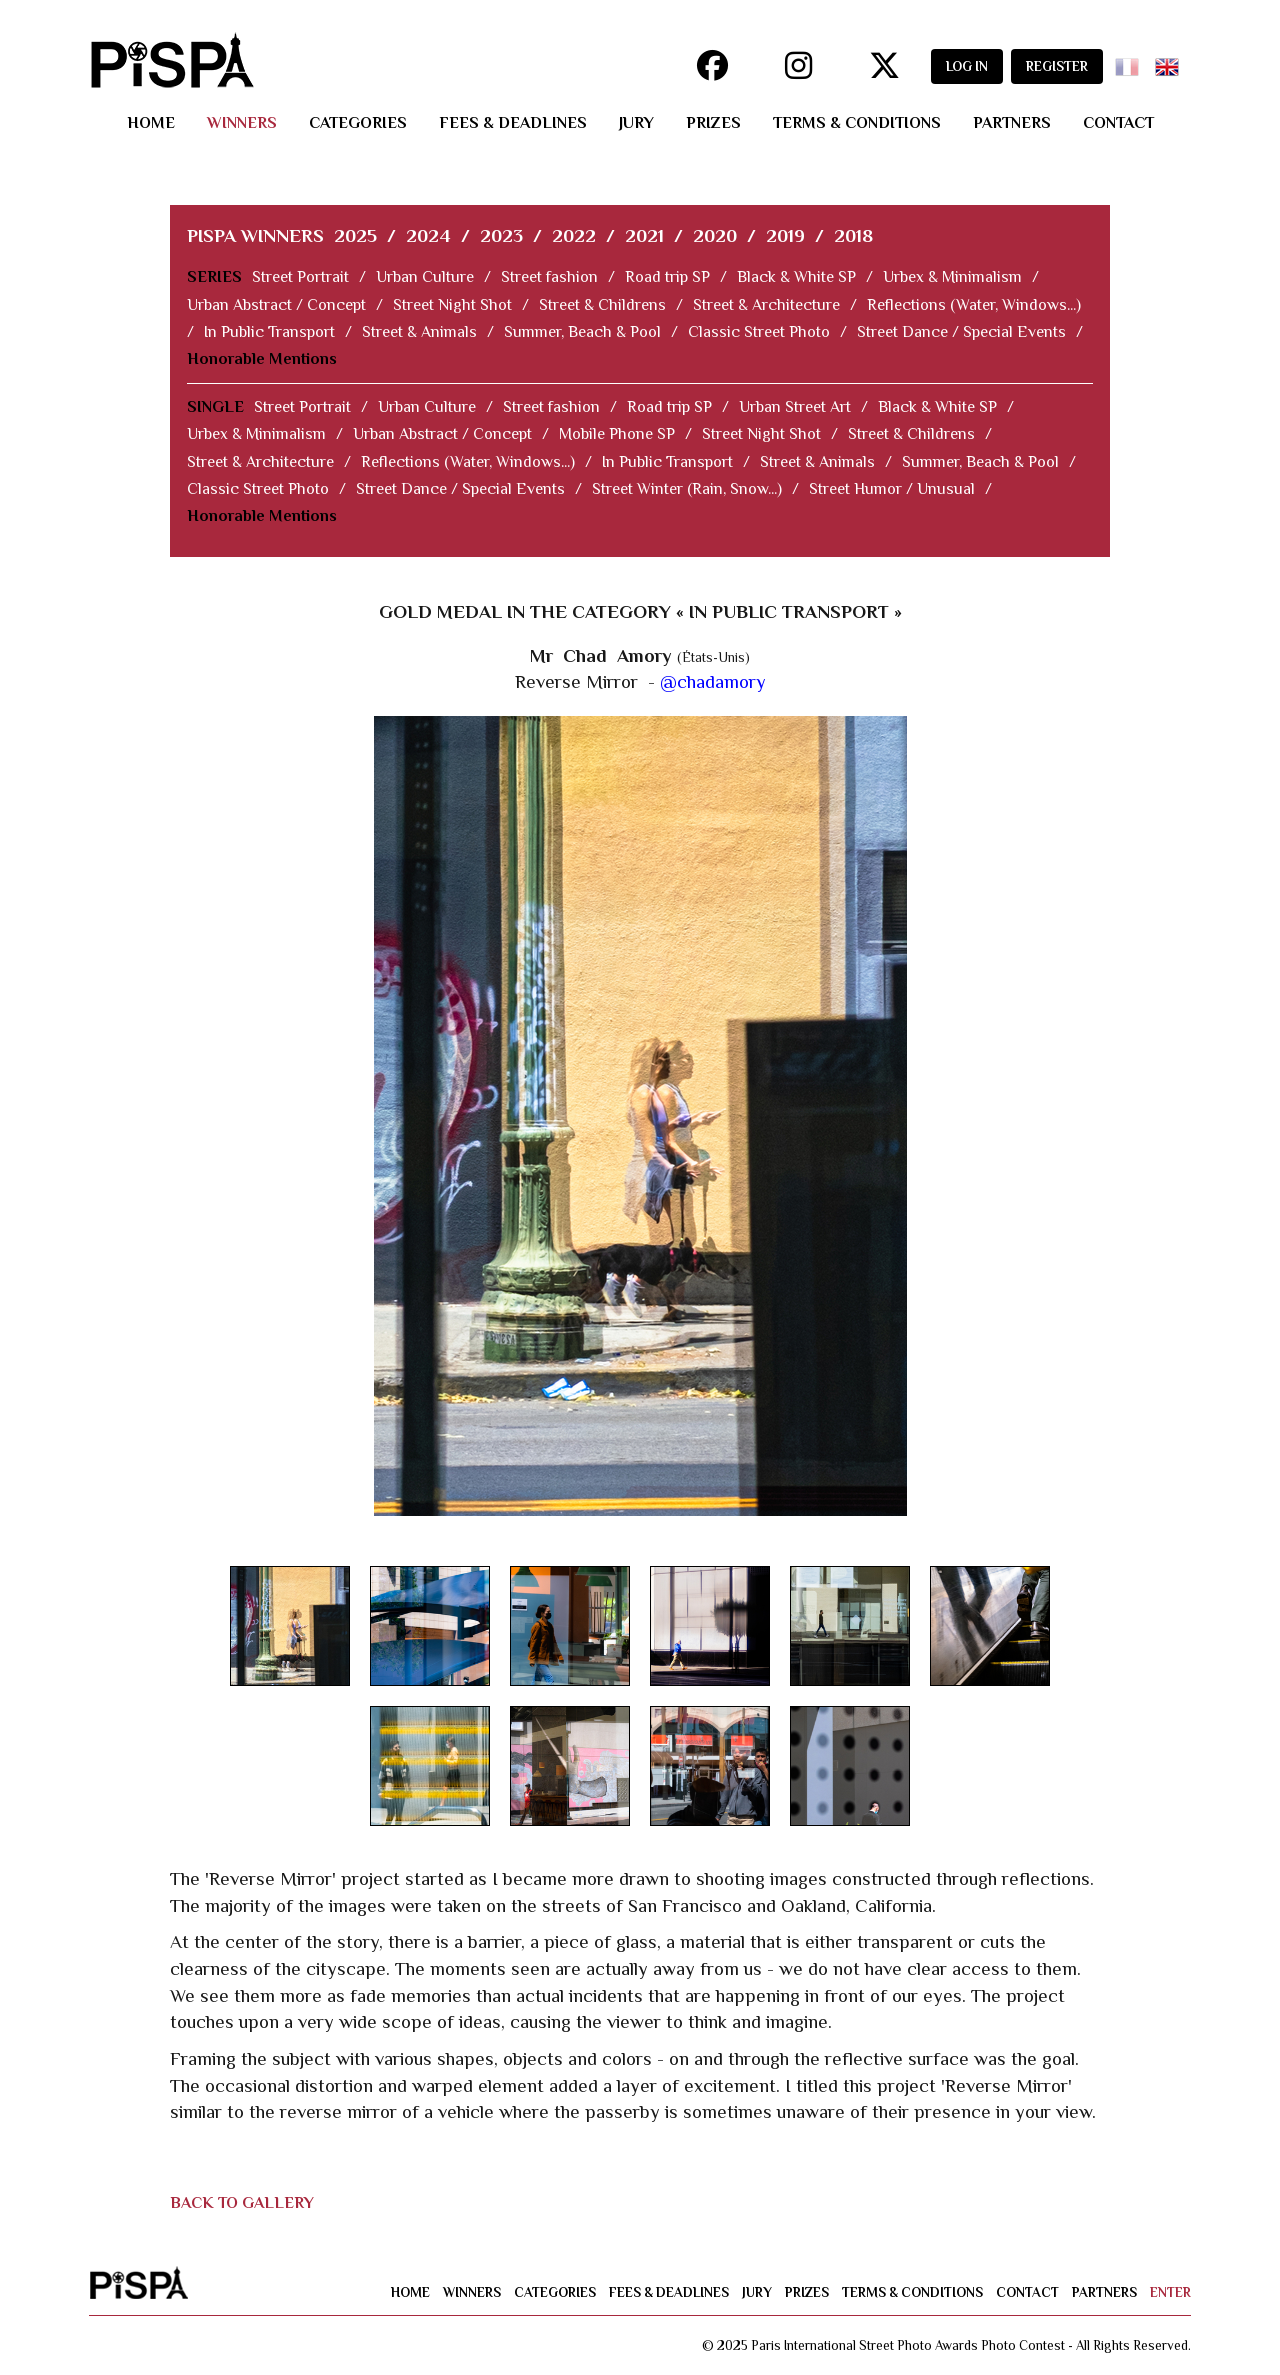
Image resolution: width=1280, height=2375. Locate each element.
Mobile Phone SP (617, 434)
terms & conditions (857, 123)
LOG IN (967, 66)
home (151, 123)
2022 (574, 235)
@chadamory (713, 681)
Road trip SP (667, 277)
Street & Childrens (602, 305)
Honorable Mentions (262, 359)
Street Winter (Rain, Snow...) (687, 489)
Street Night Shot (452, 305)
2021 (644, 235)
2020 (715, 235)
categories (358, 123)
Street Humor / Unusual (892, 489)
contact (1118, 123)
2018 (853, 235)
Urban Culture (425, 277)
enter (1170, 2292)
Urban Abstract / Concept (276, 305)
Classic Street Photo (759, 332)
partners (1012, 123)
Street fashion (549, 277)
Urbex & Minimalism (952, 277)
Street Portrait (300, 277)
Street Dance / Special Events (961, 332)
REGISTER (1057, 66)
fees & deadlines (513, 123)
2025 (355, 235)
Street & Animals (419, 332)
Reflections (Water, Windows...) (974, 305)
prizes (713, 123)
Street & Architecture (766, 305)
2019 (785, 235)
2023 (501, 235)
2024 (428, 235)
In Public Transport (269, 332)
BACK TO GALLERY (242, 2203)
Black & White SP (796, 277)
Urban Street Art (795, 407)
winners (242, 123)
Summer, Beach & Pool (582, 332)
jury (636, 123)
